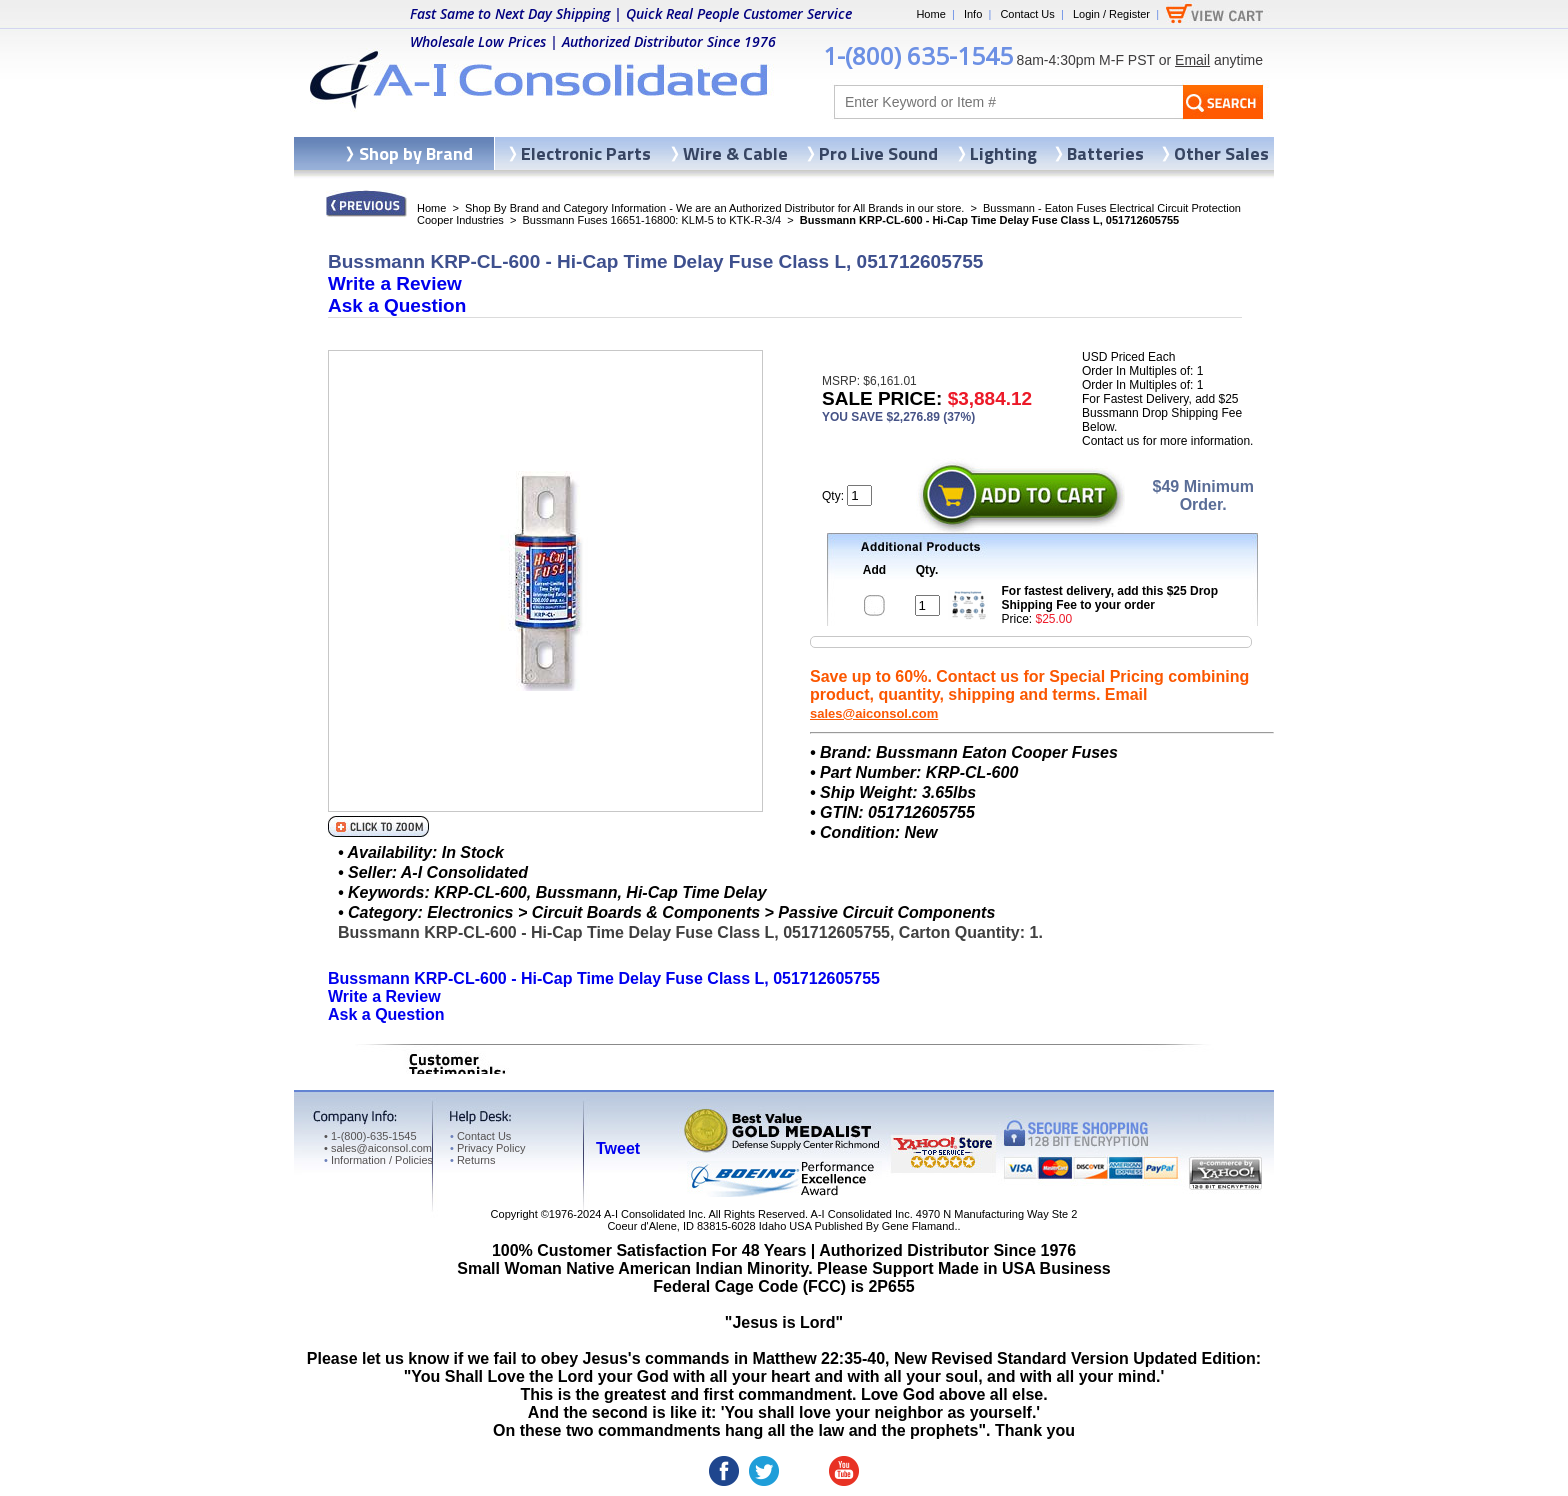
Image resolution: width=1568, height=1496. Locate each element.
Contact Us (1027, 14)
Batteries (1105, 153)
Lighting (1003, 153)
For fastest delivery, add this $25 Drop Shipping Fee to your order (1110, 598)
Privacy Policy (487, 1148)
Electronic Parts (586, 153)
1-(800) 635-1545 (918, 55)
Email (1192, 60)
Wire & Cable (735, 153)
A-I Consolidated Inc (653, 1214)
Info (973, 14)
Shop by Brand (416, 153)
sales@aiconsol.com (874, 713)
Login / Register (1111, 14)
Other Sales (1221, 153)
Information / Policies (378, 1160)
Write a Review (395, 283)
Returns (472, 1160)
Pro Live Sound (878, 153)
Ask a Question (397, 305)
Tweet (618, 1148)
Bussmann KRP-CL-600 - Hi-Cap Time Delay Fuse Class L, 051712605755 (604, 978)
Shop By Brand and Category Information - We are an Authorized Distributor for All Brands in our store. (714, 208)
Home (930, 14)
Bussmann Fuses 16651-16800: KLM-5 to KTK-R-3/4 (651, 220)
